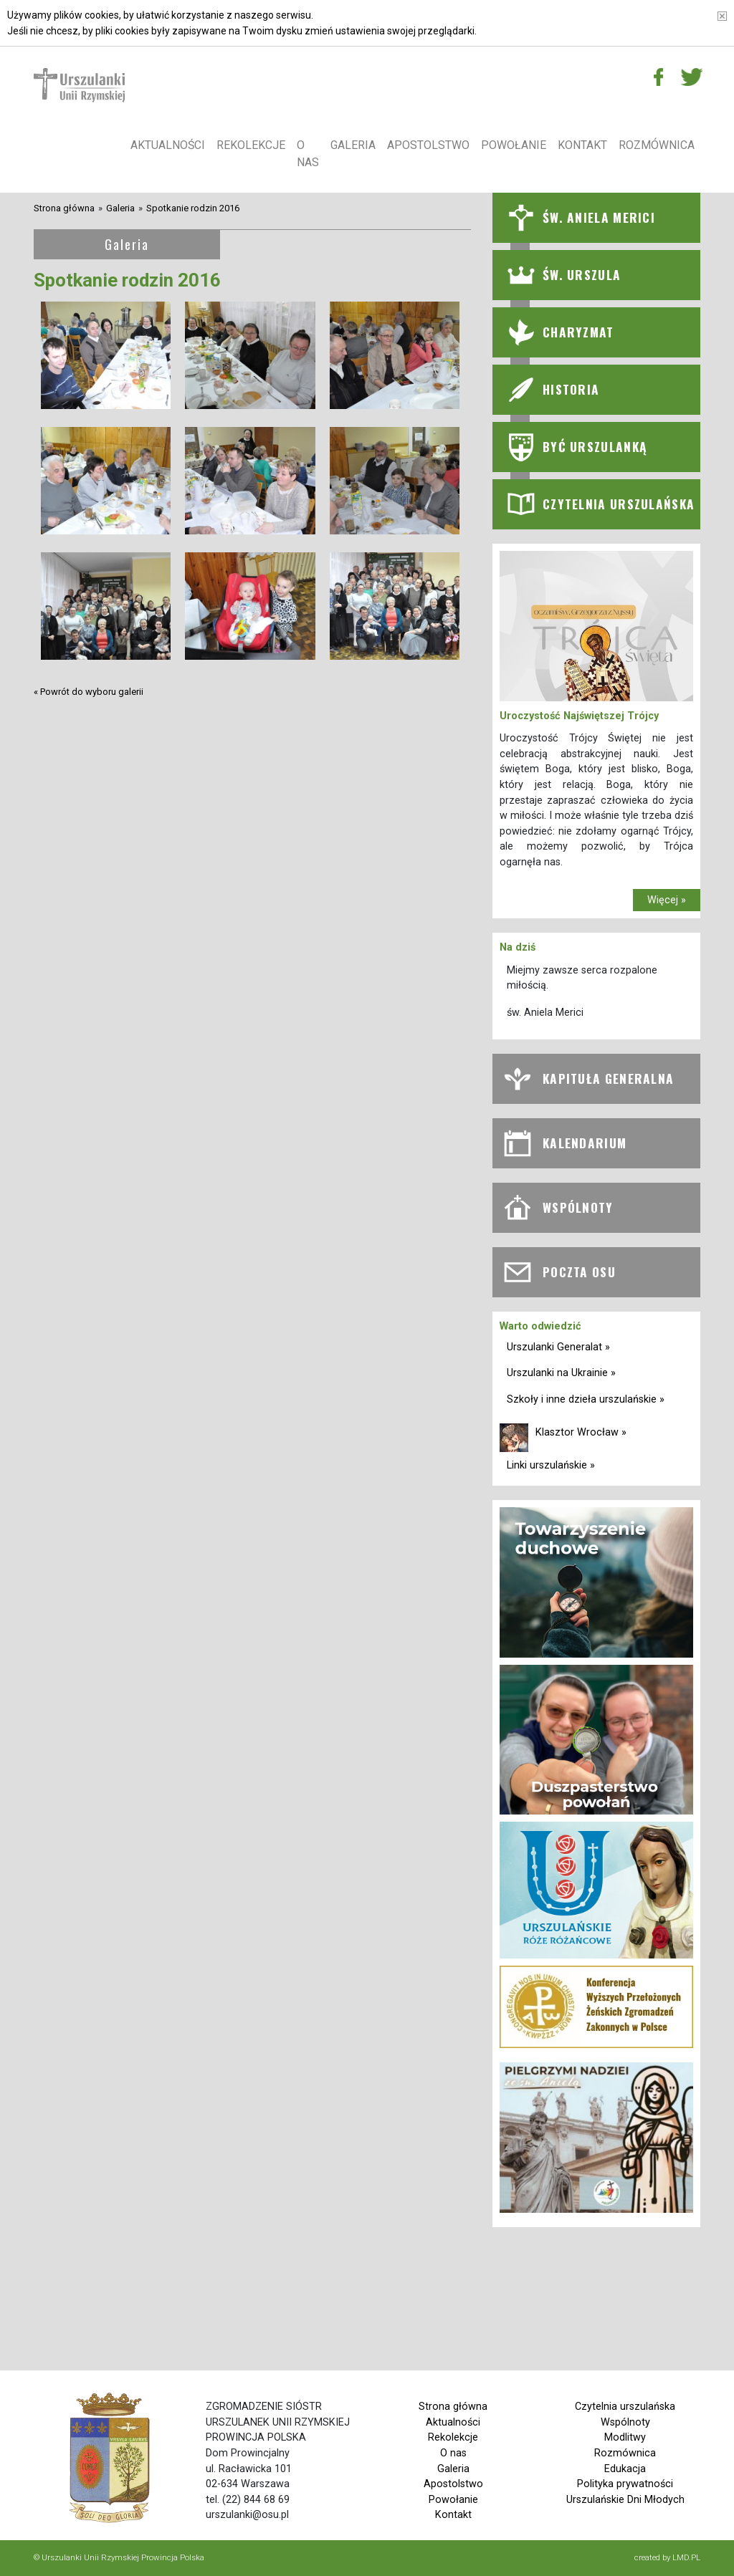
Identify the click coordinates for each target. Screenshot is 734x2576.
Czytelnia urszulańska (625, 2406)
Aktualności (167, 145)
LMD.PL (686, 2557)
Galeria (353, 145)
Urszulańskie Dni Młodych (625, 2500)
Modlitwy (625, 2437)
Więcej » (666, 900)
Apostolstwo (428, 145)
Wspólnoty (625, 2422)
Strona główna (64, 208)
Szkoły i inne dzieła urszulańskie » (585, 1399)
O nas (308, 153)
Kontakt (582, 145)
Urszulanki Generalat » (558, 1347)
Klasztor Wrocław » (580, 1432)
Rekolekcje (250, 145)
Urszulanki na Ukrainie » (561, 1373)
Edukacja (625, 2469)
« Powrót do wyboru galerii (88, 691)
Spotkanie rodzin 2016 (192, 208)
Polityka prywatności (625, 2484)
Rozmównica (657, 145)
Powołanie (513, 145)
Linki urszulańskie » (551, 1465)
